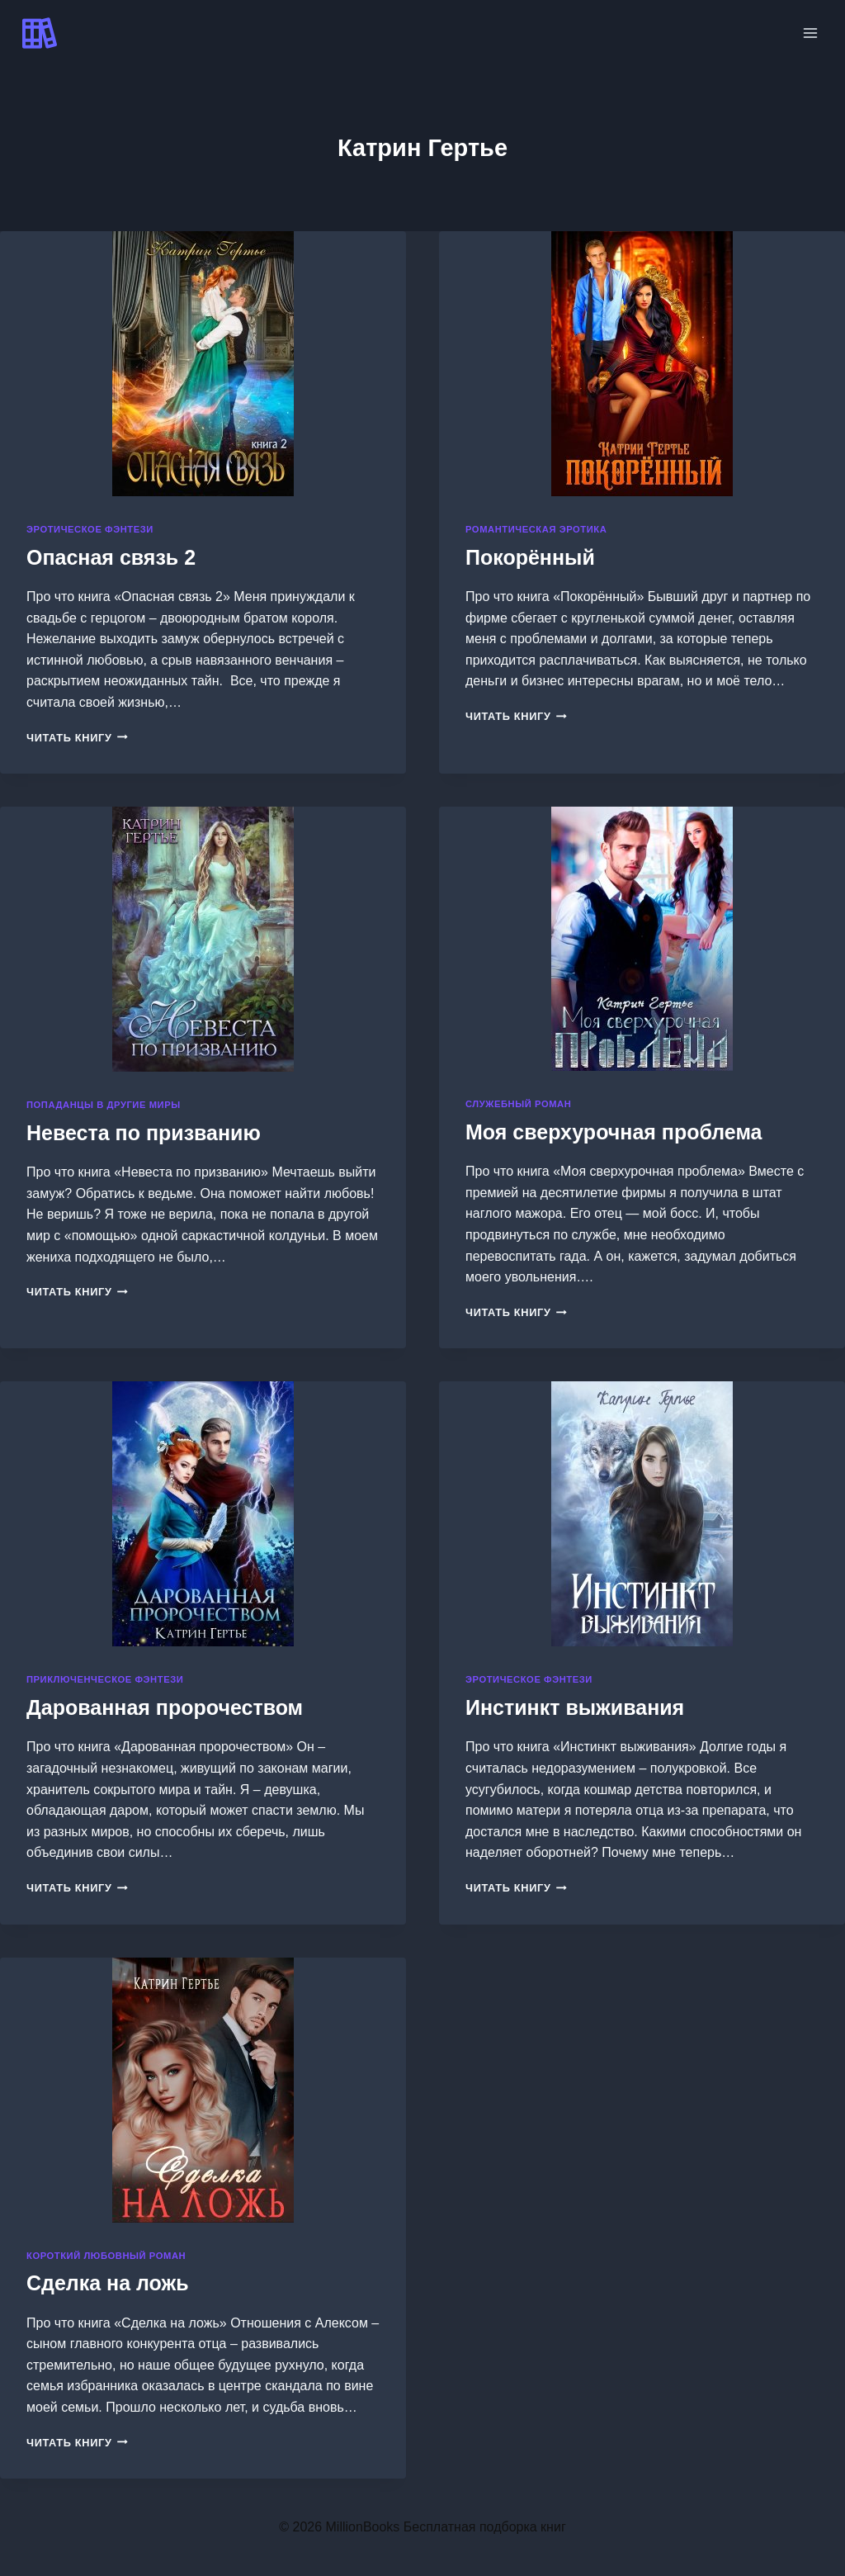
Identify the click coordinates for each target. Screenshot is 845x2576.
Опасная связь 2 (111, 557)
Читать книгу (77, 738)
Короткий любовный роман (106, 2256)
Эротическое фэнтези (89, 529)
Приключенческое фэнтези (104, 1679)
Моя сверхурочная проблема (613, 1132)
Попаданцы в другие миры (103, 1105)
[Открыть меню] (810, 32)
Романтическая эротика (536, 529)
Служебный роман (518, 1104)
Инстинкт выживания (574, 1707)
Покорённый (530, 557)
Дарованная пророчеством (164, 1707)
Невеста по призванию (143, 1132)
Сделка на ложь (107, 2282)
